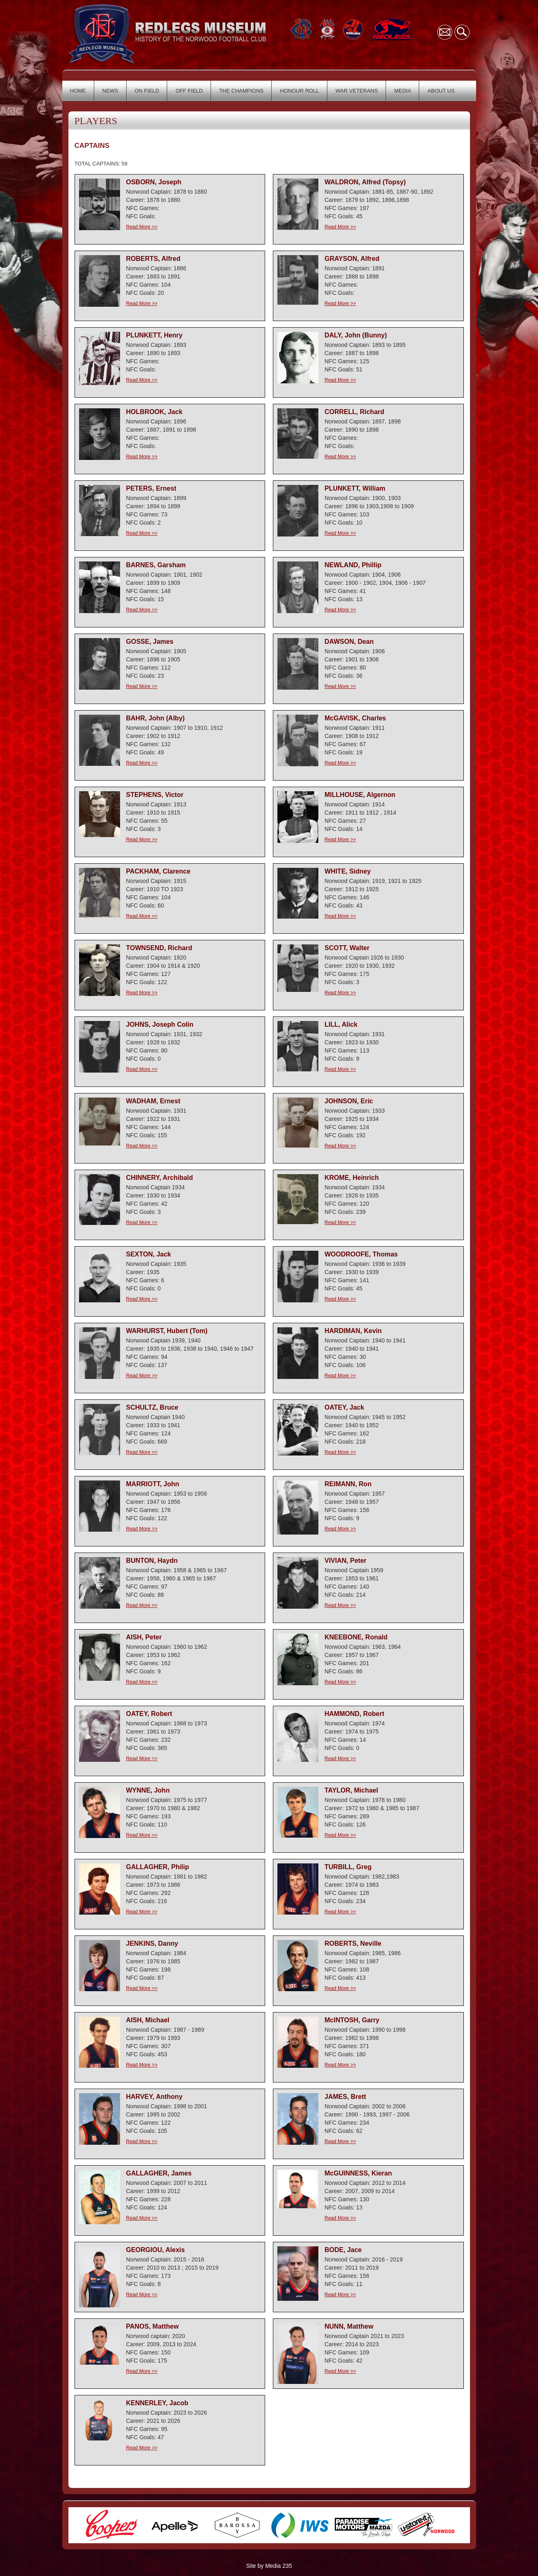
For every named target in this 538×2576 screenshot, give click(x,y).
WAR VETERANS (357, 91)
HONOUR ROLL (299, 91)
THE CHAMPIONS (241, 91)
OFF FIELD (188, 91)
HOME (78, 91)
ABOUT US (440, 91)
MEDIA (402, 91)
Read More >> (142, 227)
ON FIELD (147, 91)
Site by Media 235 (269, 2565)
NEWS (110, 91)
